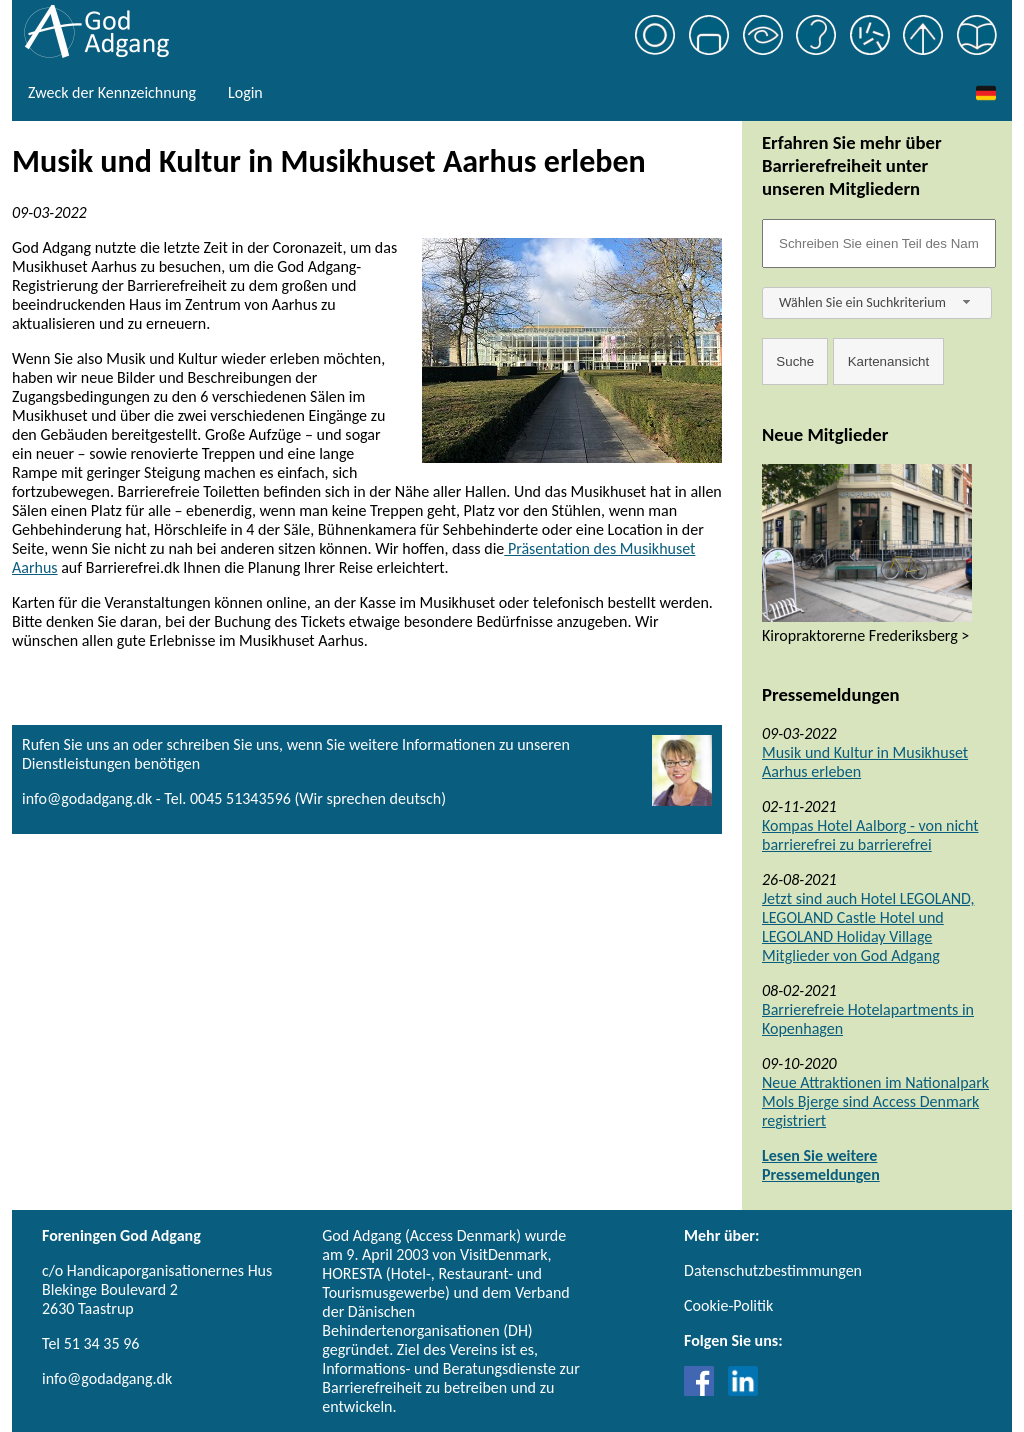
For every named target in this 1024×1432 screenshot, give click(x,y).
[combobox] (877, 303)
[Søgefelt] (879, 243)
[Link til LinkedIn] (743, 1390)
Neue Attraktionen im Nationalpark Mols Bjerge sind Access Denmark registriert (875, 1101)
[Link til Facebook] (704, 1390)
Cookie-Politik (728, 1305)
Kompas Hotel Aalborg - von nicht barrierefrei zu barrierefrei (870, 835)
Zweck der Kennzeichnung (112, 92)
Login (245, 92)
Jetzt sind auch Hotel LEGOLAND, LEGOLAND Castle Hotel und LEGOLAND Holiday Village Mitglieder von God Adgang (868, 927)
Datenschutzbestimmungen (773, 1270)
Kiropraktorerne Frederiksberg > (865, 635)
